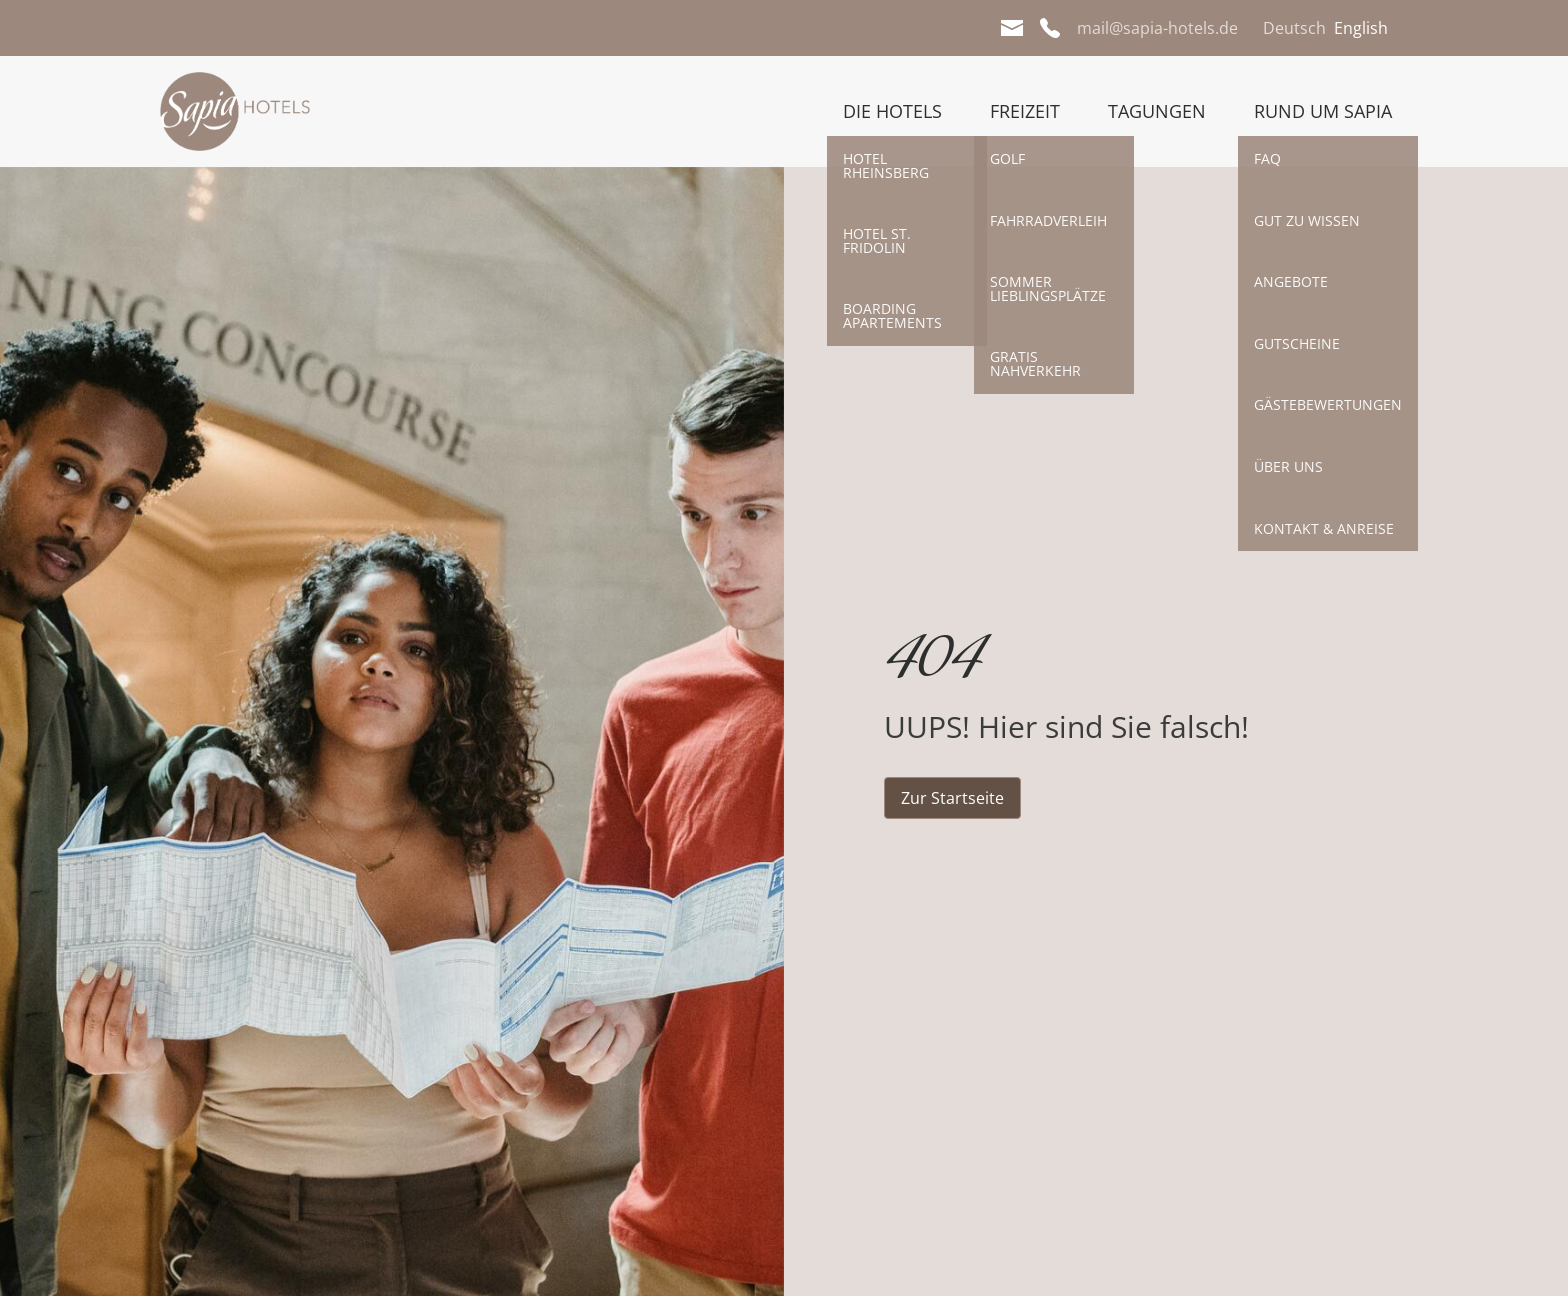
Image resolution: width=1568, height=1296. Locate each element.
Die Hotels (892, 111)
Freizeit (1025, 111)
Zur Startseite (952, 798)
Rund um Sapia (1323, 111)
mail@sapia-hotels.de (1157, 28)
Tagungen (1157, 111)
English (1361, 28)
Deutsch (1294, 28)
